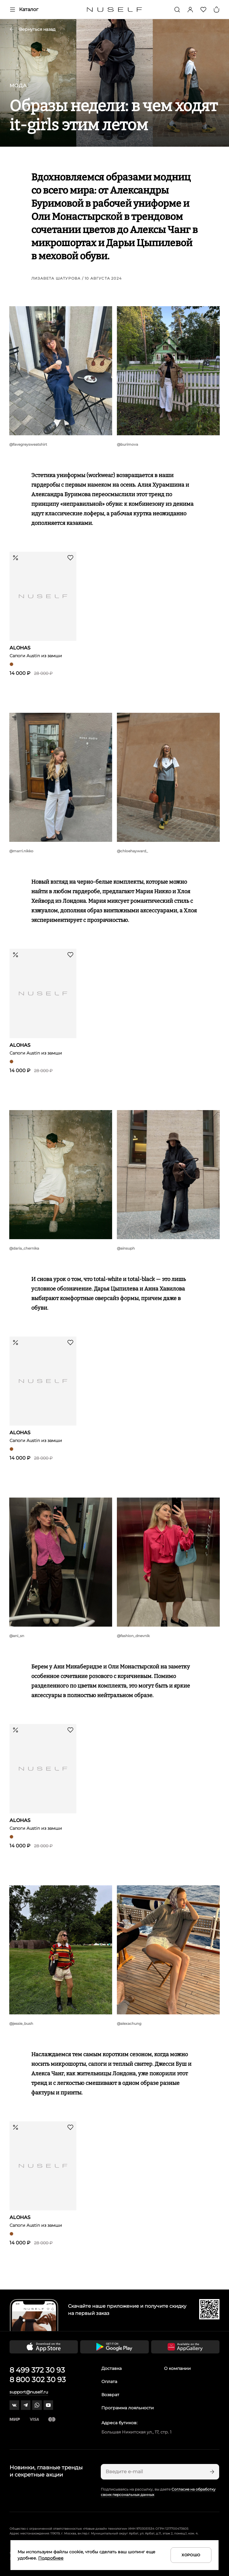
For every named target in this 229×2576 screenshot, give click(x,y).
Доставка (111, 2368)
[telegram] (25, 2405)
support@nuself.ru (29, 2392)
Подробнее (51, 2558)
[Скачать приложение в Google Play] (114, 2346)
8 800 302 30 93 (38, 2379)
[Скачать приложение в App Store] (44, 2346)
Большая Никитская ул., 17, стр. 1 (136, 2432)
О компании (177, 2368)
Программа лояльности (127, 2408)
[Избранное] (203, 10)
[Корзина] (216, 10)
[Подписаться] (211, 2471)
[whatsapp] (37, 2405)
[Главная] (114, 9)
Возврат (110, 2394)
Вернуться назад (32, 29)
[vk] (14, 2405)
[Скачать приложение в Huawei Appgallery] (185, 2346)
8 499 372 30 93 (37, 2370)
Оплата (109, 2381)
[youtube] (48, 2405)
